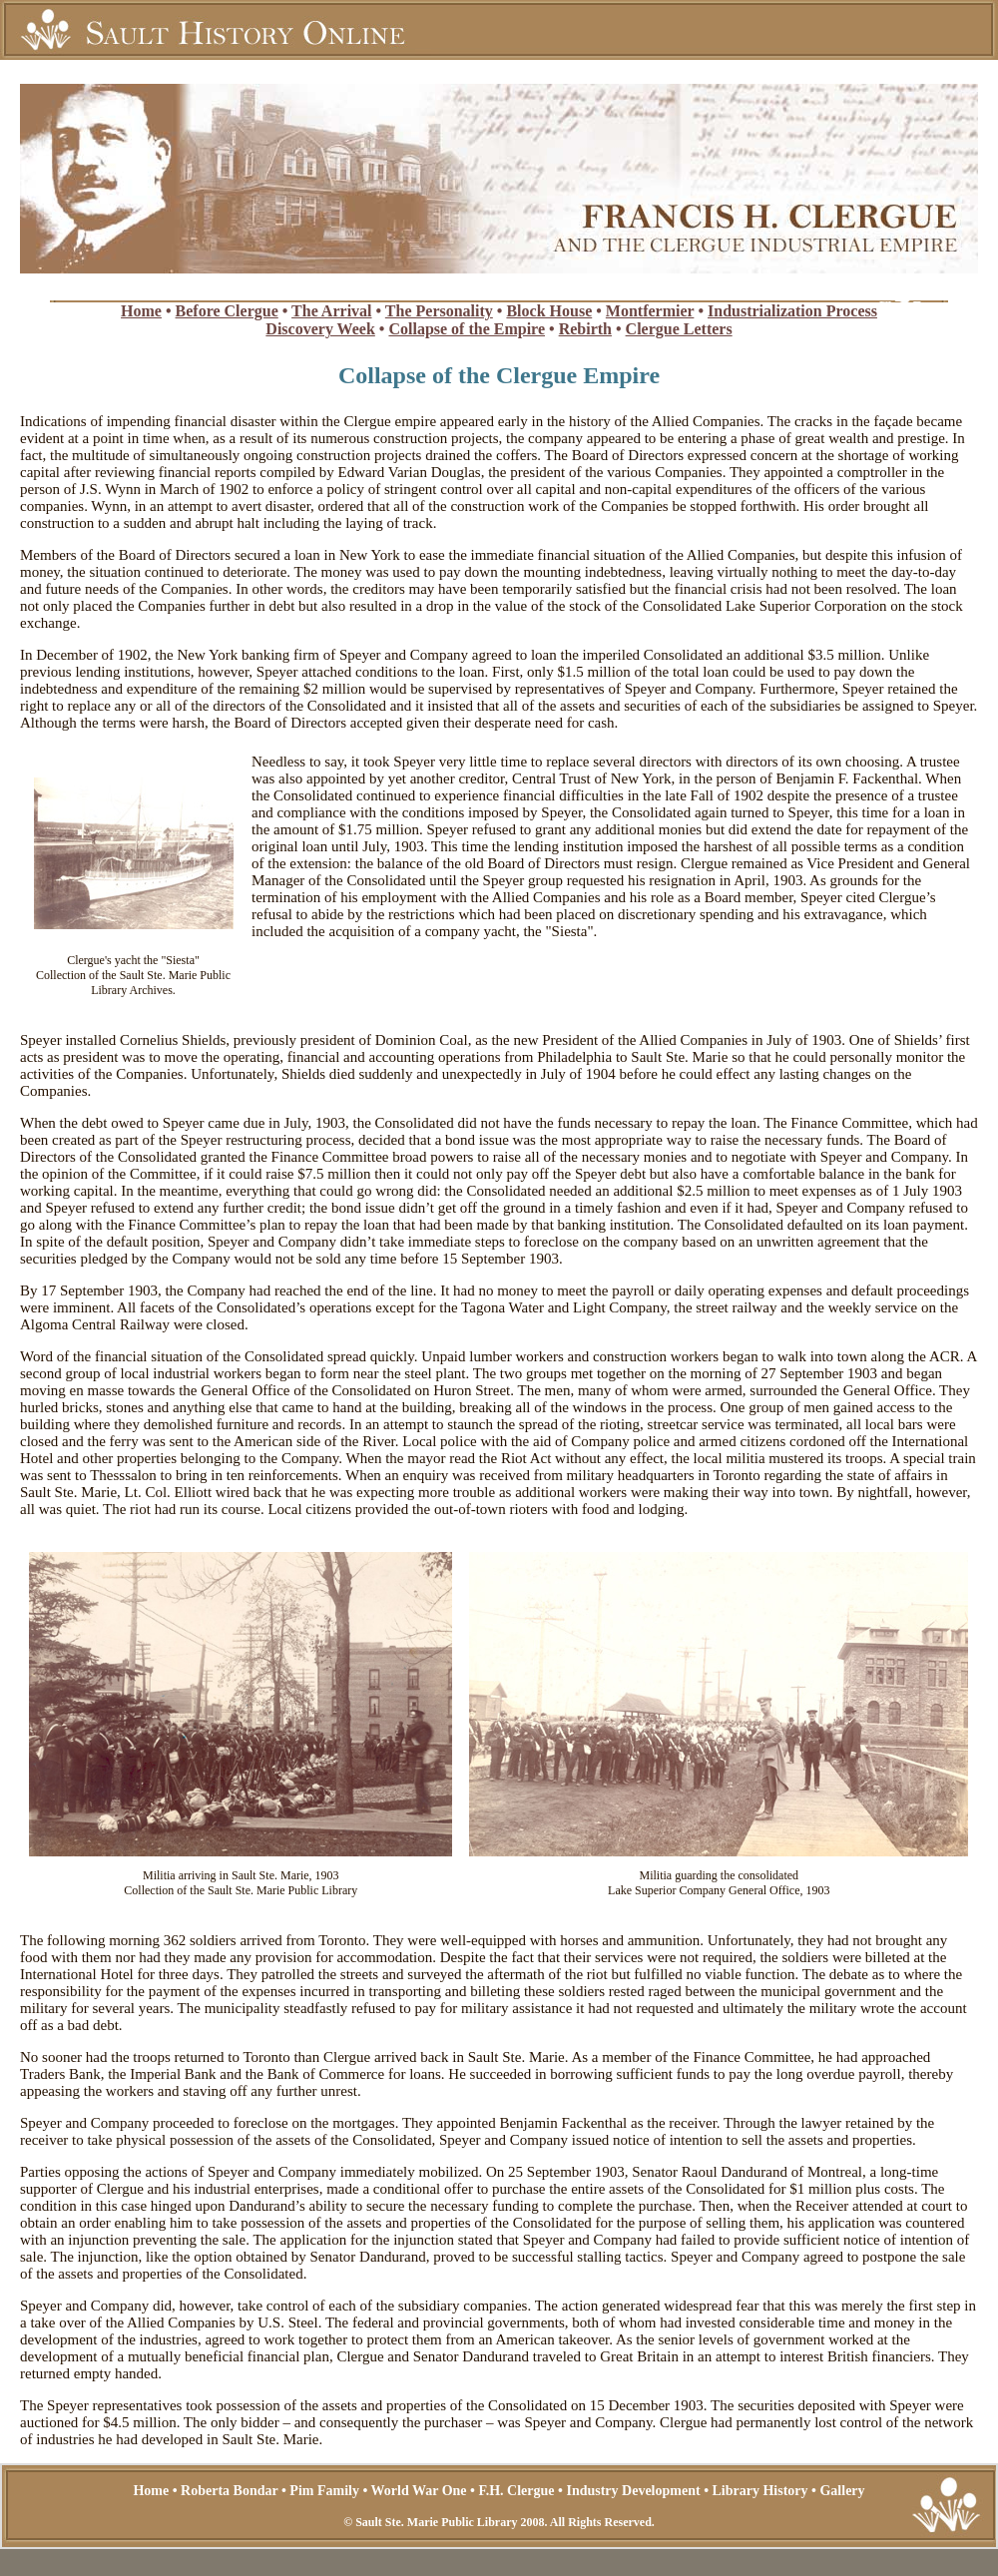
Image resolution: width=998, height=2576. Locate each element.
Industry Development (633, 2490)
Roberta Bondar (229, 2490)
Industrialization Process (792, 310)
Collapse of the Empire (466, 328)
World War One (419, 2490)
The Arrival (331, 310)
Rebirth (585, 328)
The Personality (439, 310)
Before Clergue (227, 310)
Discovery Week (319, 328)
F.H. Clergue (516, 2490)
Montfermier (650, 310)
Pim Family (324, 2490)
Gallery (841, 2490)
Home (141, 310)
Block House (549, 310)
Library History (760, 2490)
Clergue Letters (679, 328)
